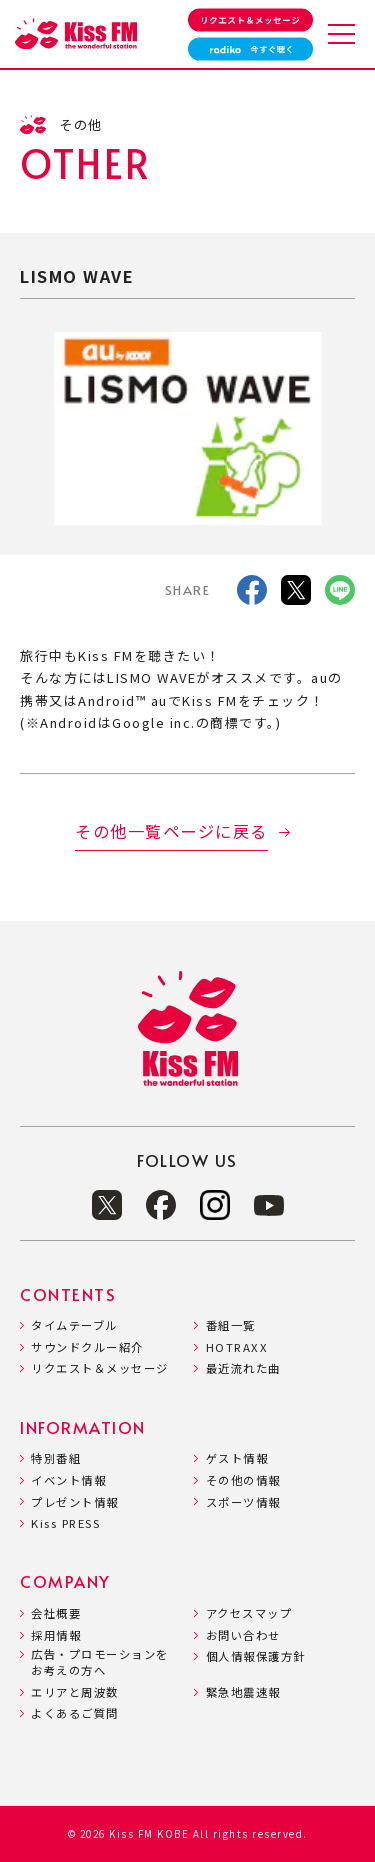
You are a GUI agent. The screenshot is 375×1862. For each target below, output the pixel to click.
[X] (296, 593)
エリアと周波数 (75, 1692)
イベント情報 (68, 1480)
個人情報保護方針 (256, 1656)
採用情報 (56, 1635)
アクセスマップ (249, 1613)
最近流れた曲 (243, 1368)
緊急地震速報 (243, 1692)
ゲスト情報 (237, 1458)
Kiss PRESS (65, 1523)
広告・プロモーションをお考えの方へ (100, 1662)
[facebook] (252, 593)
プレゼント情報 (75, 1502)
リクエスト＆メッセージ (100, 1368)
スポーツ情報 (243, 1502)
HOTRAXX (237, 1347)
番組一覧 (231, 1325)
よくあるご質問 (75, 1713)
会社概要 (56, 1613)
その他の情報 (243, 1480)
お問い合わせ (243, 1635)
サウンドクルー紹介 (87, 1347)
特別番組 (56, 1458)
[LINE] (340, 593)
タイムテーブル (74, 1325)
